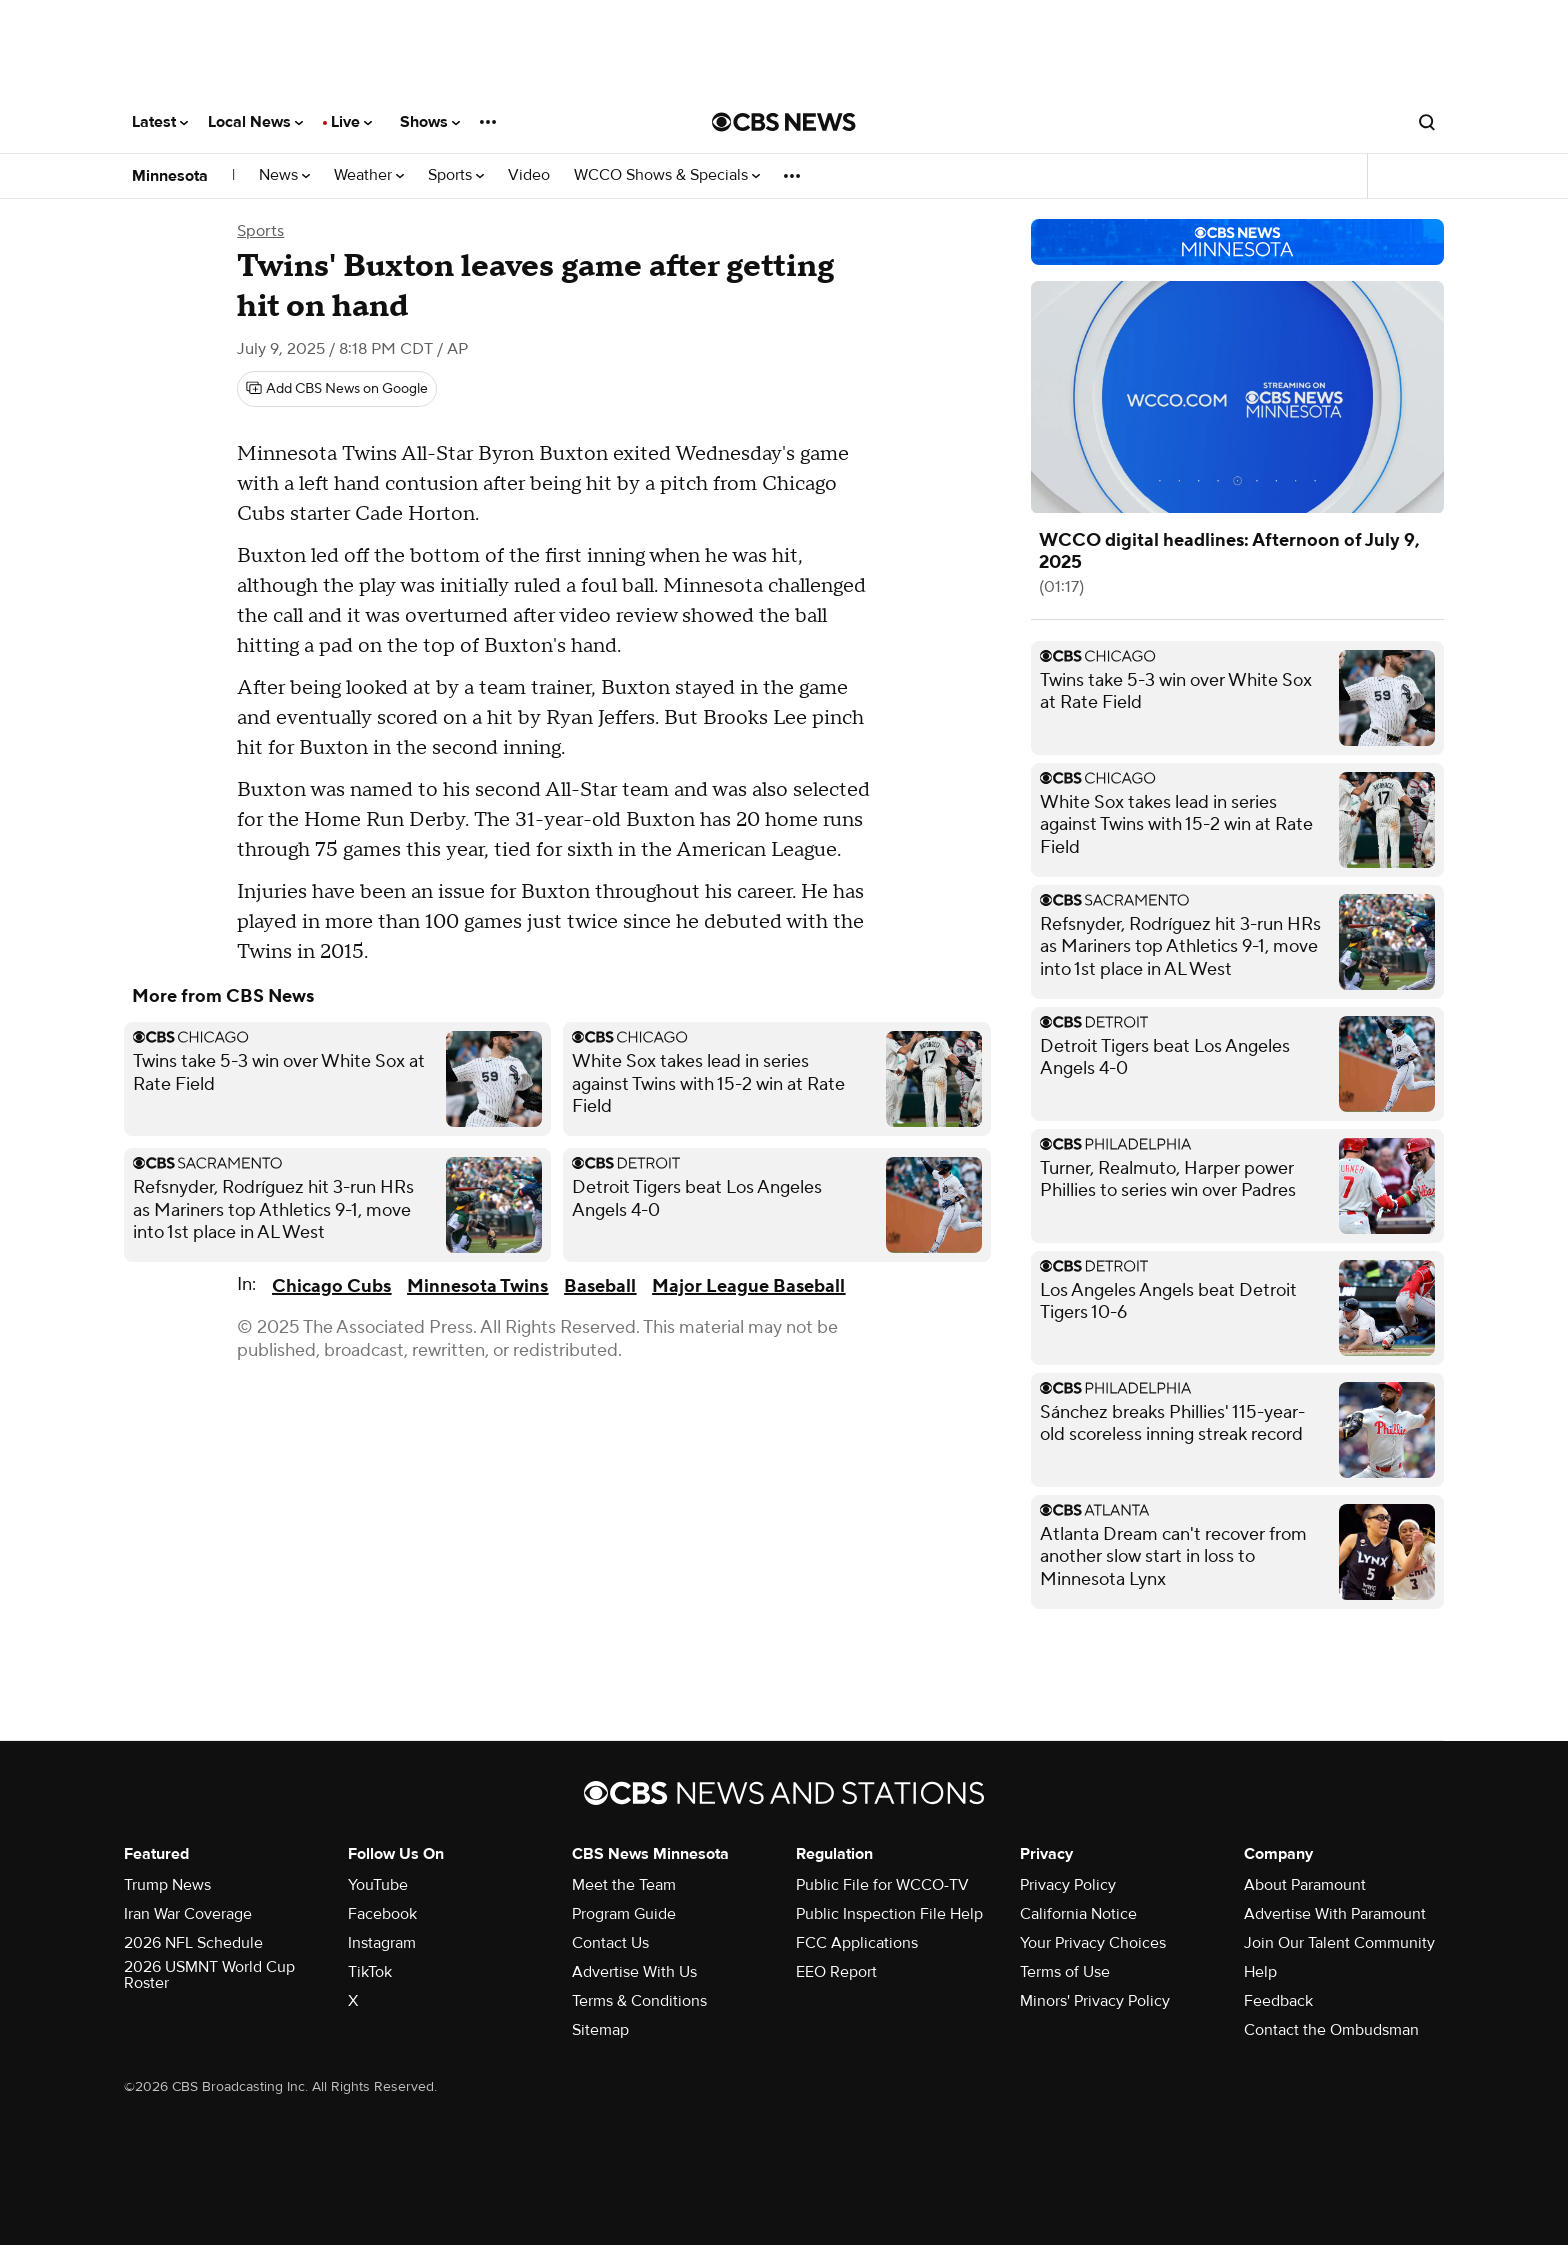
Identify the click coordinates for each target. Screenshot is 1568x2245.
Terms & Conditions (639, 2001)
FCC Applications (857, 1943)
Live (351, 122)
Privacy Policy (1068, 1885)
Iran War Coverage (188, 1914)
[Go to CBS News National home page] (784, 122)
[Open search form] (1427, 122)
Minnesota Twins (477, 1286)
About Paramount (1305, 1885)
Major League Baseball (748, 1286)
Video (529, 175)
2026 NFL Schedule (193, 1943)
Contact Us (610, 1943)
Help (1260, 1972)
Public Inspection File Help (889, 1914)
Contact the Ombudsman (1331, 2030)
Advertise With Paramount (1335, 1914)
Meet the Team (624, 1885)
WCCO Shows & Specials (667, 175)
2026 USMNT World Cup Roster (209, 1975)
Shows (430, 122)
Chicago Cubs (331, 1286)
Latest (160, 122)
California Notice (1078, 1914)
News (284, 175)
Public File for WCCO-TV (882, 1885)
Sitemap (600, 2030)
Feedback (1278, 2001)
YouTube (378, 1885)
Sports (456, 175)
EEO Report (836, 1972)
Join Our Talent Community (1339, 1943)
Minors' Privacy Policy (1095, 2001)
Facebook (382, 1914)
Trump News (167, 1885)
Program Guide (624, 1914)
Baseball (600, 1286)
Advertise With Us (634, 1972)
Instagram (382, 1943)
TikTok (370, 1972)
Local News (255, 122)
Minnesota (170, 176)
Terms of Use (1065, 1972)
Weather (369, 175)
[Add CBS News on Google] (337, 389)
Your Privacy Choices (1093, 1943)
